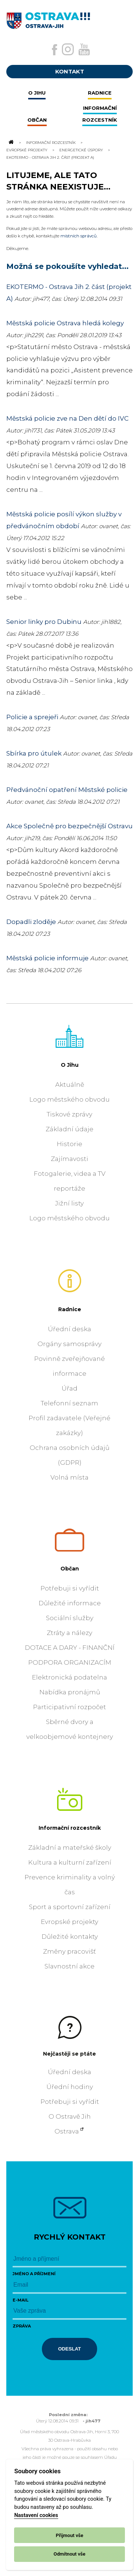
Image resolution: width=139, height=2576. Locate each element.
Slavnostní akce (69, 1966)
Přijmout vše (69, 2535)
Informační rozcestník (51, 142)
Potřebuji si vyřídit (69, 1588)
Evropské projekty (26, 150)
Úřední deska (69, 1329)
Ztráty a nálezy (69, 1632)
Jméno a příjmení (34, 2273)
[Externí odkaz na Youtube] (84, 49)
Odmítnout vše (70, 2554)
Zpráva (22, 2326)
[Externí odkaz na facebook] (54, 49)
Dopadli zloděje (31, 921)
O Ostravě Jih (70, 2116)
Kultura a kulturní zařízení (69, 1862)
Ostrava (66, 2131)
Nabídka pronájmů (69, 1692)
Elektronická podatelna (69, 1677)
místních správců (78, 235)
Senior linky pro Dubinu (44, 621)
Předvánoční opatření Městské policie (67, 789)
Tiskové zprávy (69, 1114)
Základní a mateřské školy (69, 1847)
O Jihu (70, 1065)
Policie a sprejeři (32, 717)
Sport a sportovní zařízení (69, 1907)
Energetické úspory (81, 150)
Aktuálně (69, 1084)
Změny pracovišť (69, 1951)
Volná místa (69, 1477)
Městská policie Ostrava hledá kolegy (65, 323)
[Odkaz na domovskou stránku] (10, 142)
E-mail (21, 2300)
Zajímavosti (69, 1158)
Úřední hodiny (69, 2086)
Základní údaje (69, 1129)
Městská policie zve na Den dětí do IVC (67, 418)
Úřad (69, 1388)
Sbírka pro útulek (34, 753)
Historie (69, 1144)
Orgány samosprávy (69, 1344)
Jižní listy (69, 1203)
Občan (69, 1568)
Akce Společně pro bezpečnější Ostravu (69, 826)
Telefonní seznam (69, 1403)
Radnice (69, 1309)
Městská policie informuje (47, 958)
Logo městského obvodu (69, 1099)
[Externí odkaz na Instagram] (68, 49)
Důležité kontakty (70, 1936)
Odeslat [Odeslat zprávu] (69, 2349)
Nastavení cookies (36, 2515)
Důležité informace (70, 1603)
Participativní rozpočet (69, 1707)
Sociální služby (69, 1618)
